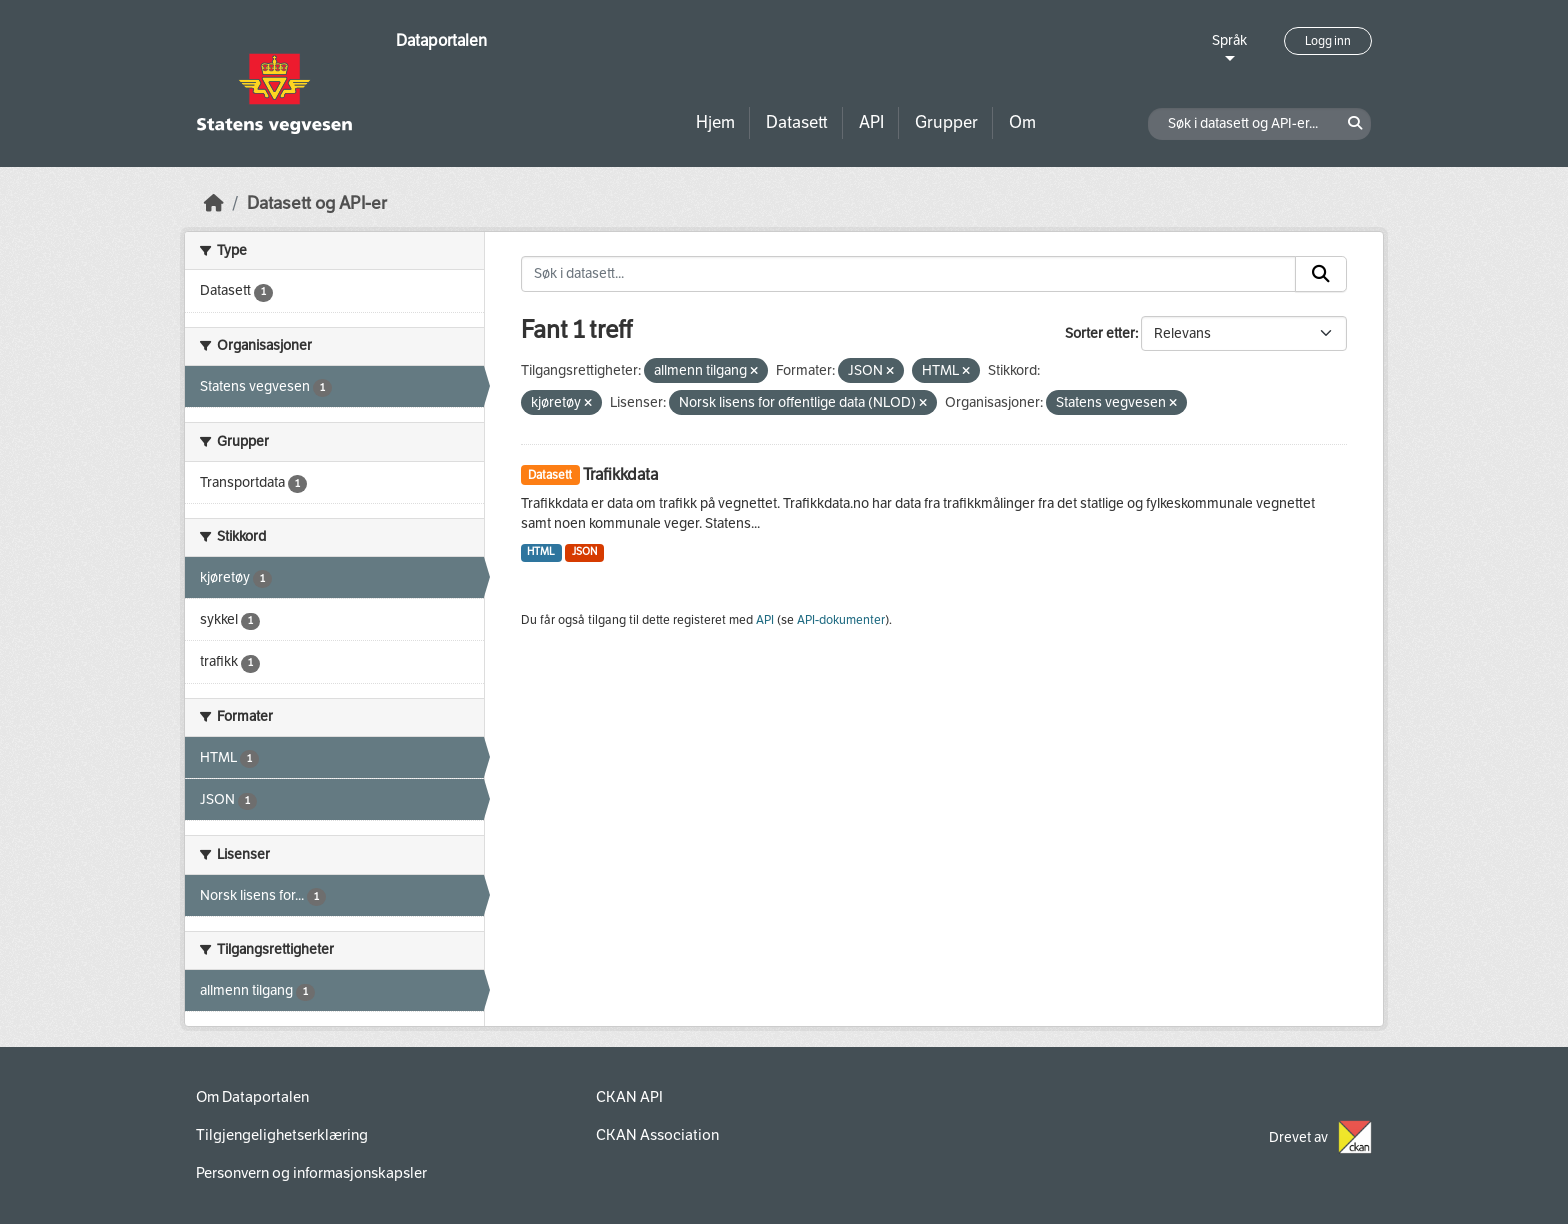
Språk (1229, 40)
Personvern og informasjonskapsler (311, 1173)
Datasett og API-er (317, 203)
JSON (584, 551)
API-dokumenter (841, 620)
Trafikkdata (620, 474)
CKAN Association (657, 1135)
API (871, 122)
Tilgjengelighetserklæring (282, 1135)
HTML (541, 551)
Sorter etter (1100, 333)
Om (1022, 122)
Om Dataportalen (252, 1097)
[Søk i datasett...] (909, 274)
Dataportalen (441, 40)
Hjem (715, 122)
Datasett (797, 122)
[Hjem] (214, 203)
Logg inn (1328, 41)
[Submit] (1321, 274)
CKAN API (629, 1097)
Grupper (946, 122)
